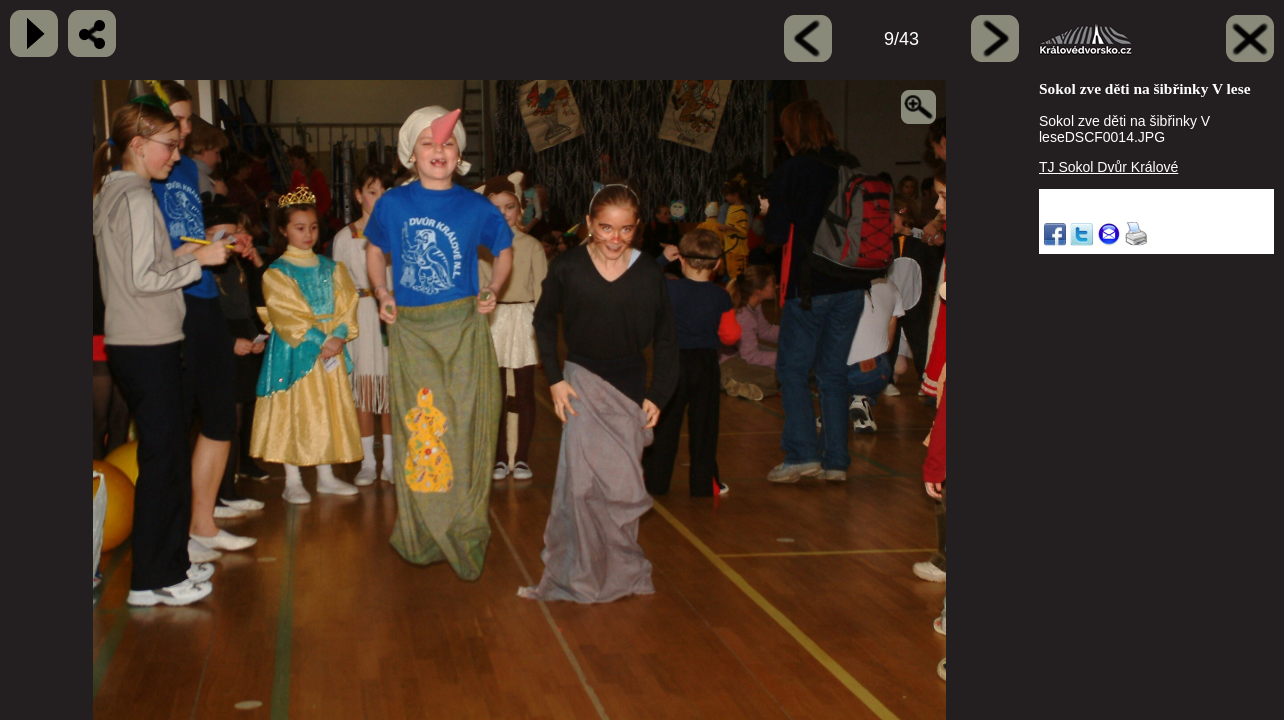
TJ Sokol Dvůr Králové (1108, 167)
